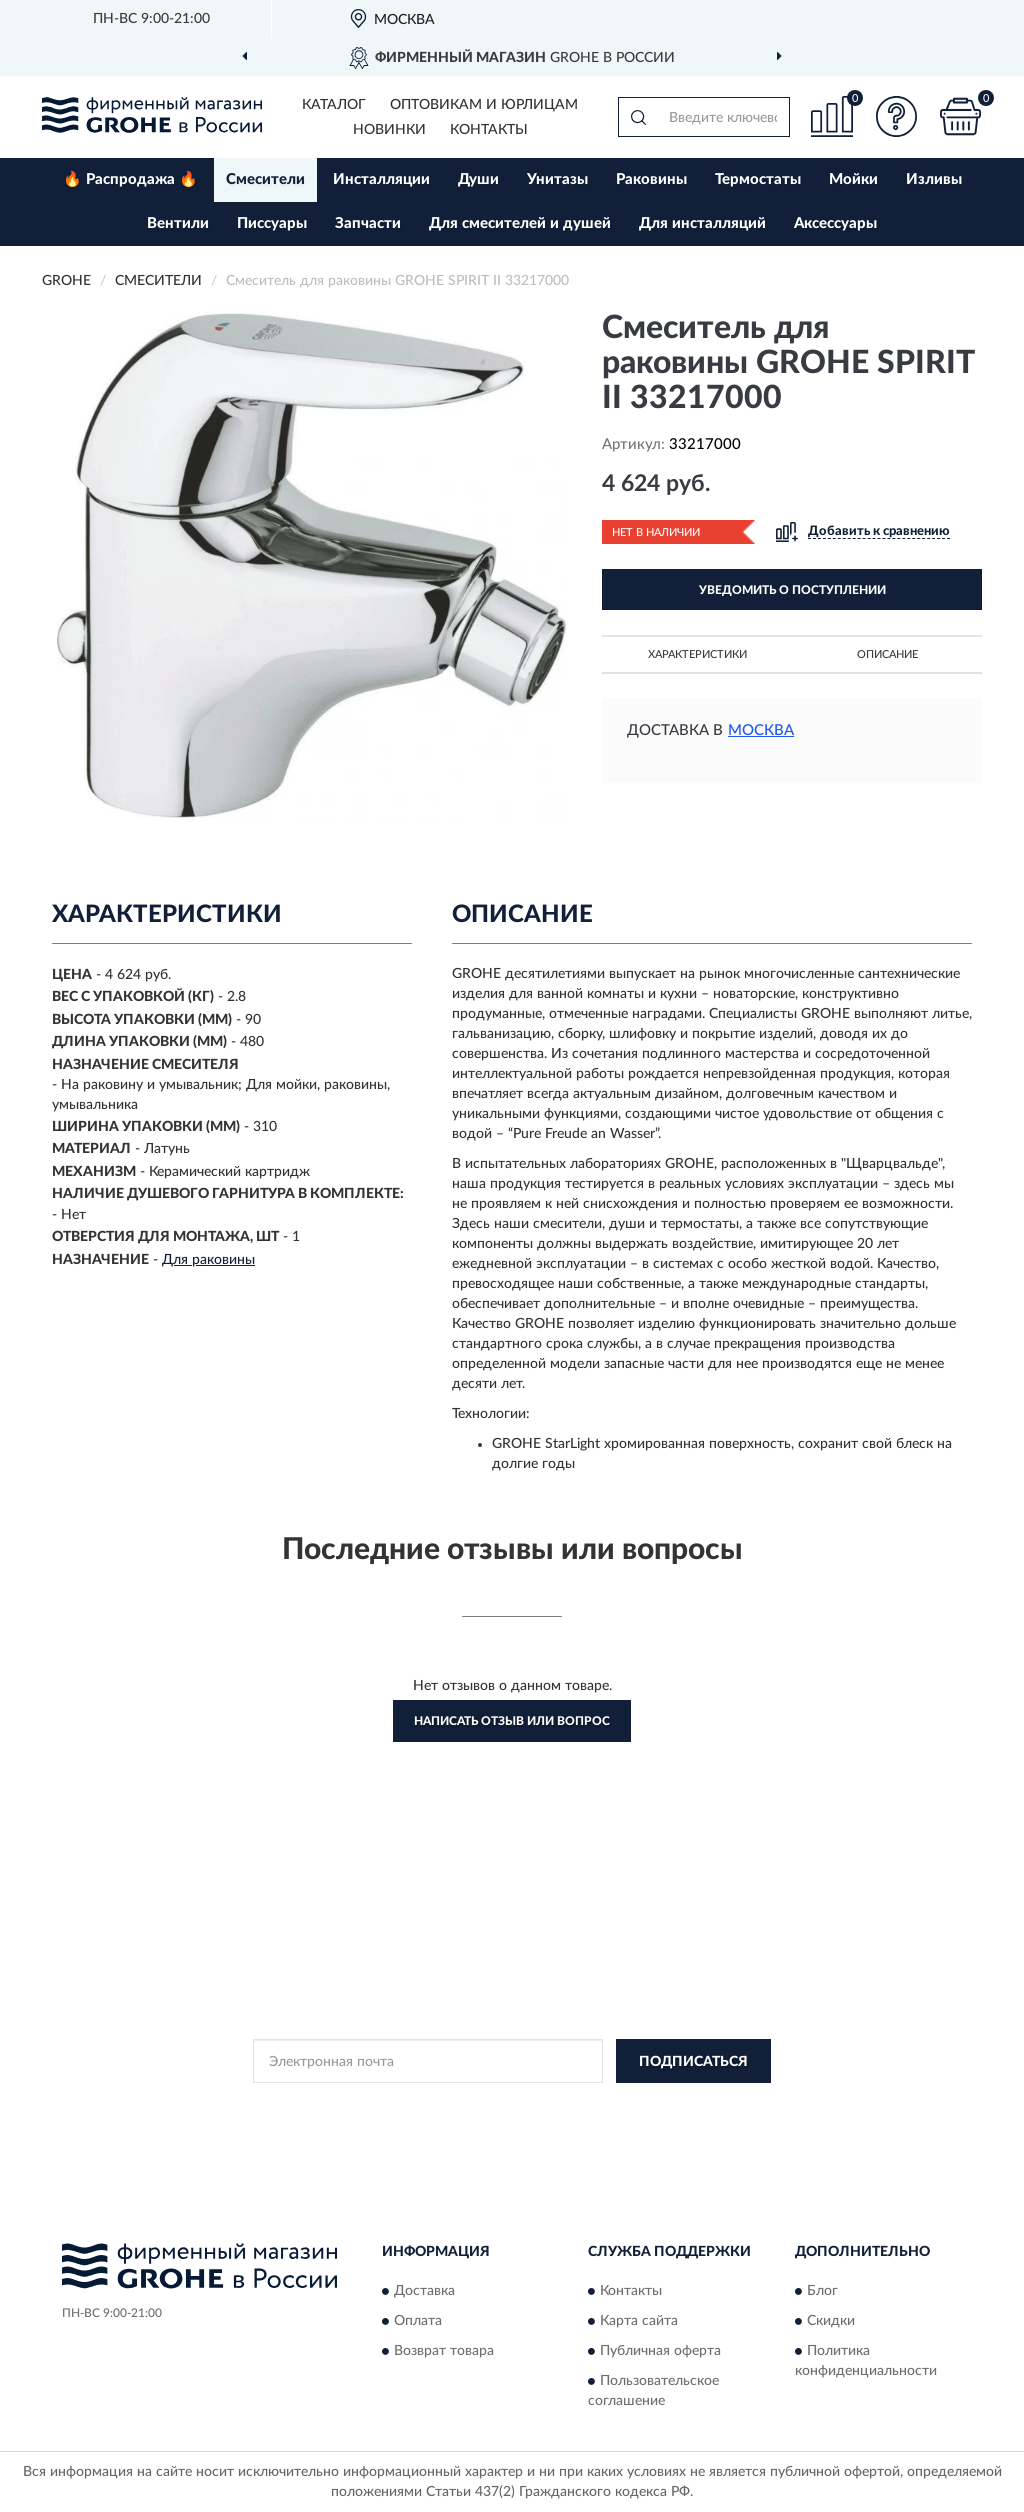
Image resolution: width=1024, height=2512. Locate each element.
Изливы (934, 179)
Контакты (489, 130)
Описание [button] (887, 654)
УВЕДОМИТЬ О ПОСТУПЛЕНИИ (792, 590)
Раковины (651, 179)
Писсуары (272, 223)
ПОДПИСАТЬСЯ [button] (693, 2062)
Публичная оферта (660, 2351)
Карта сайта (639, 2321)
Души (478, 179)
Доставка (424, 2291)
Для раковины (208, 1260)
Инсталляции (381, 179)
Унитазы (557, 179)
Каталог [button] (334, 105)
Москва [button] (761, 730)
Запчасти (368, 223)
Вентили (178, 223)
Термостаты (758, 179)
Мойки (853, 179)
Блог (822, 2291)
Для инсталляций (702, 223)
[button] (896, 116)
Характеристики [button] (697, 654)
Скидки (831, 2321)
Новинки (389, 130)
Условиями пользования (689, 2106)
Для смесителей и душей (520, 223)
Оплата (418, 2321)
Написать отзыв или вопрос (512, 1721)
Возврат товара (444, 2351)
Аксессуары (835, 223)
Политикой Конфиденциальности (513, 2106)
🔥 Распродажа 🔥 (130, 179)
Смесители (265, 179)
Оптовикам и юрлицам (484, 105)
